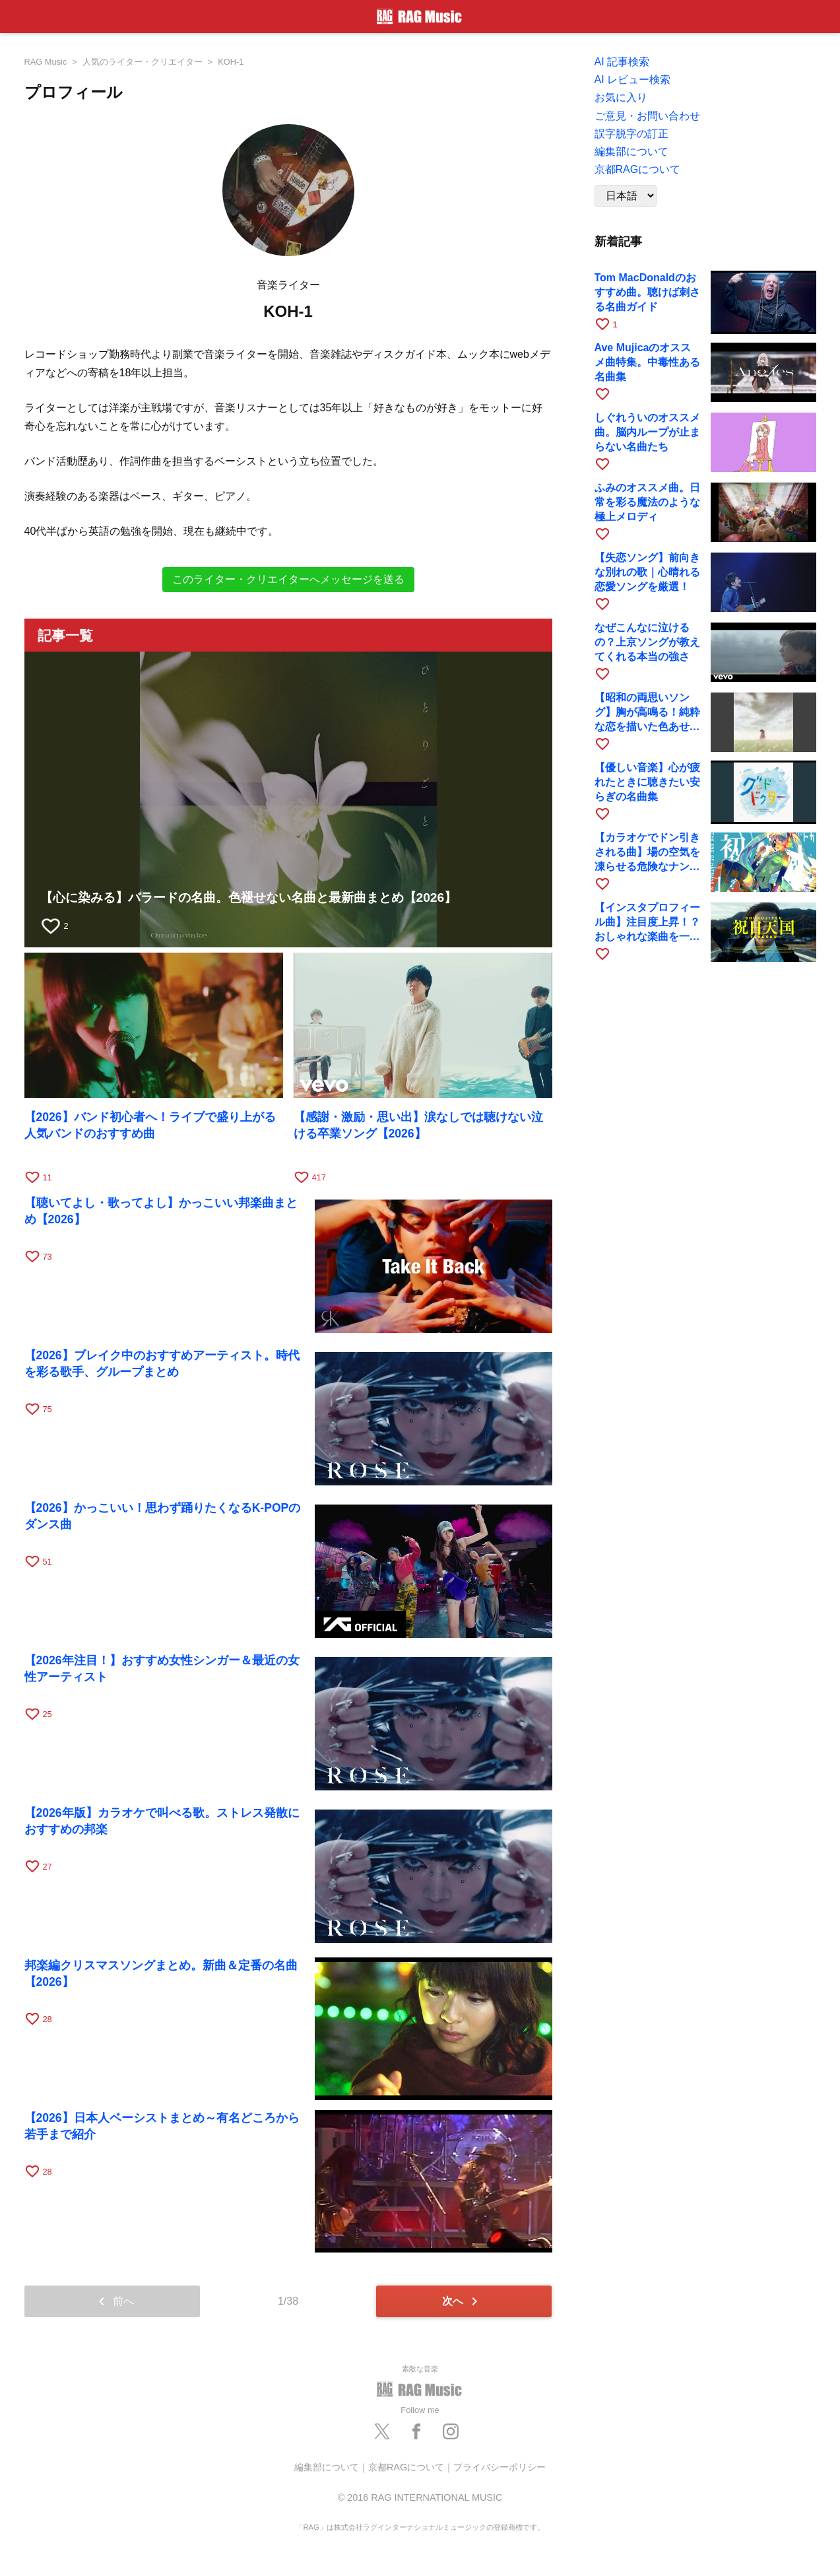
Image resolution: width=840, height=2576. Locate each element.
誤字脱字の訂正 (631, 133)
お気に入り (621, 97)
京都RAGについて (638, 169)
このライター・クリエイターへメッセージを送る (288, 579)
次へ (462, 2301)
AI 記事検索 (622, 61)
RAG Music (45, 62)
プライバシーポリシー (499, 2467)
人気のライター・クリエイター (142, 62)
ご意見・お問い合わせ (647, 115)
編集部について (631, 151)
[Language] (626, 196)
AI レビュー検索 (633, 79)
